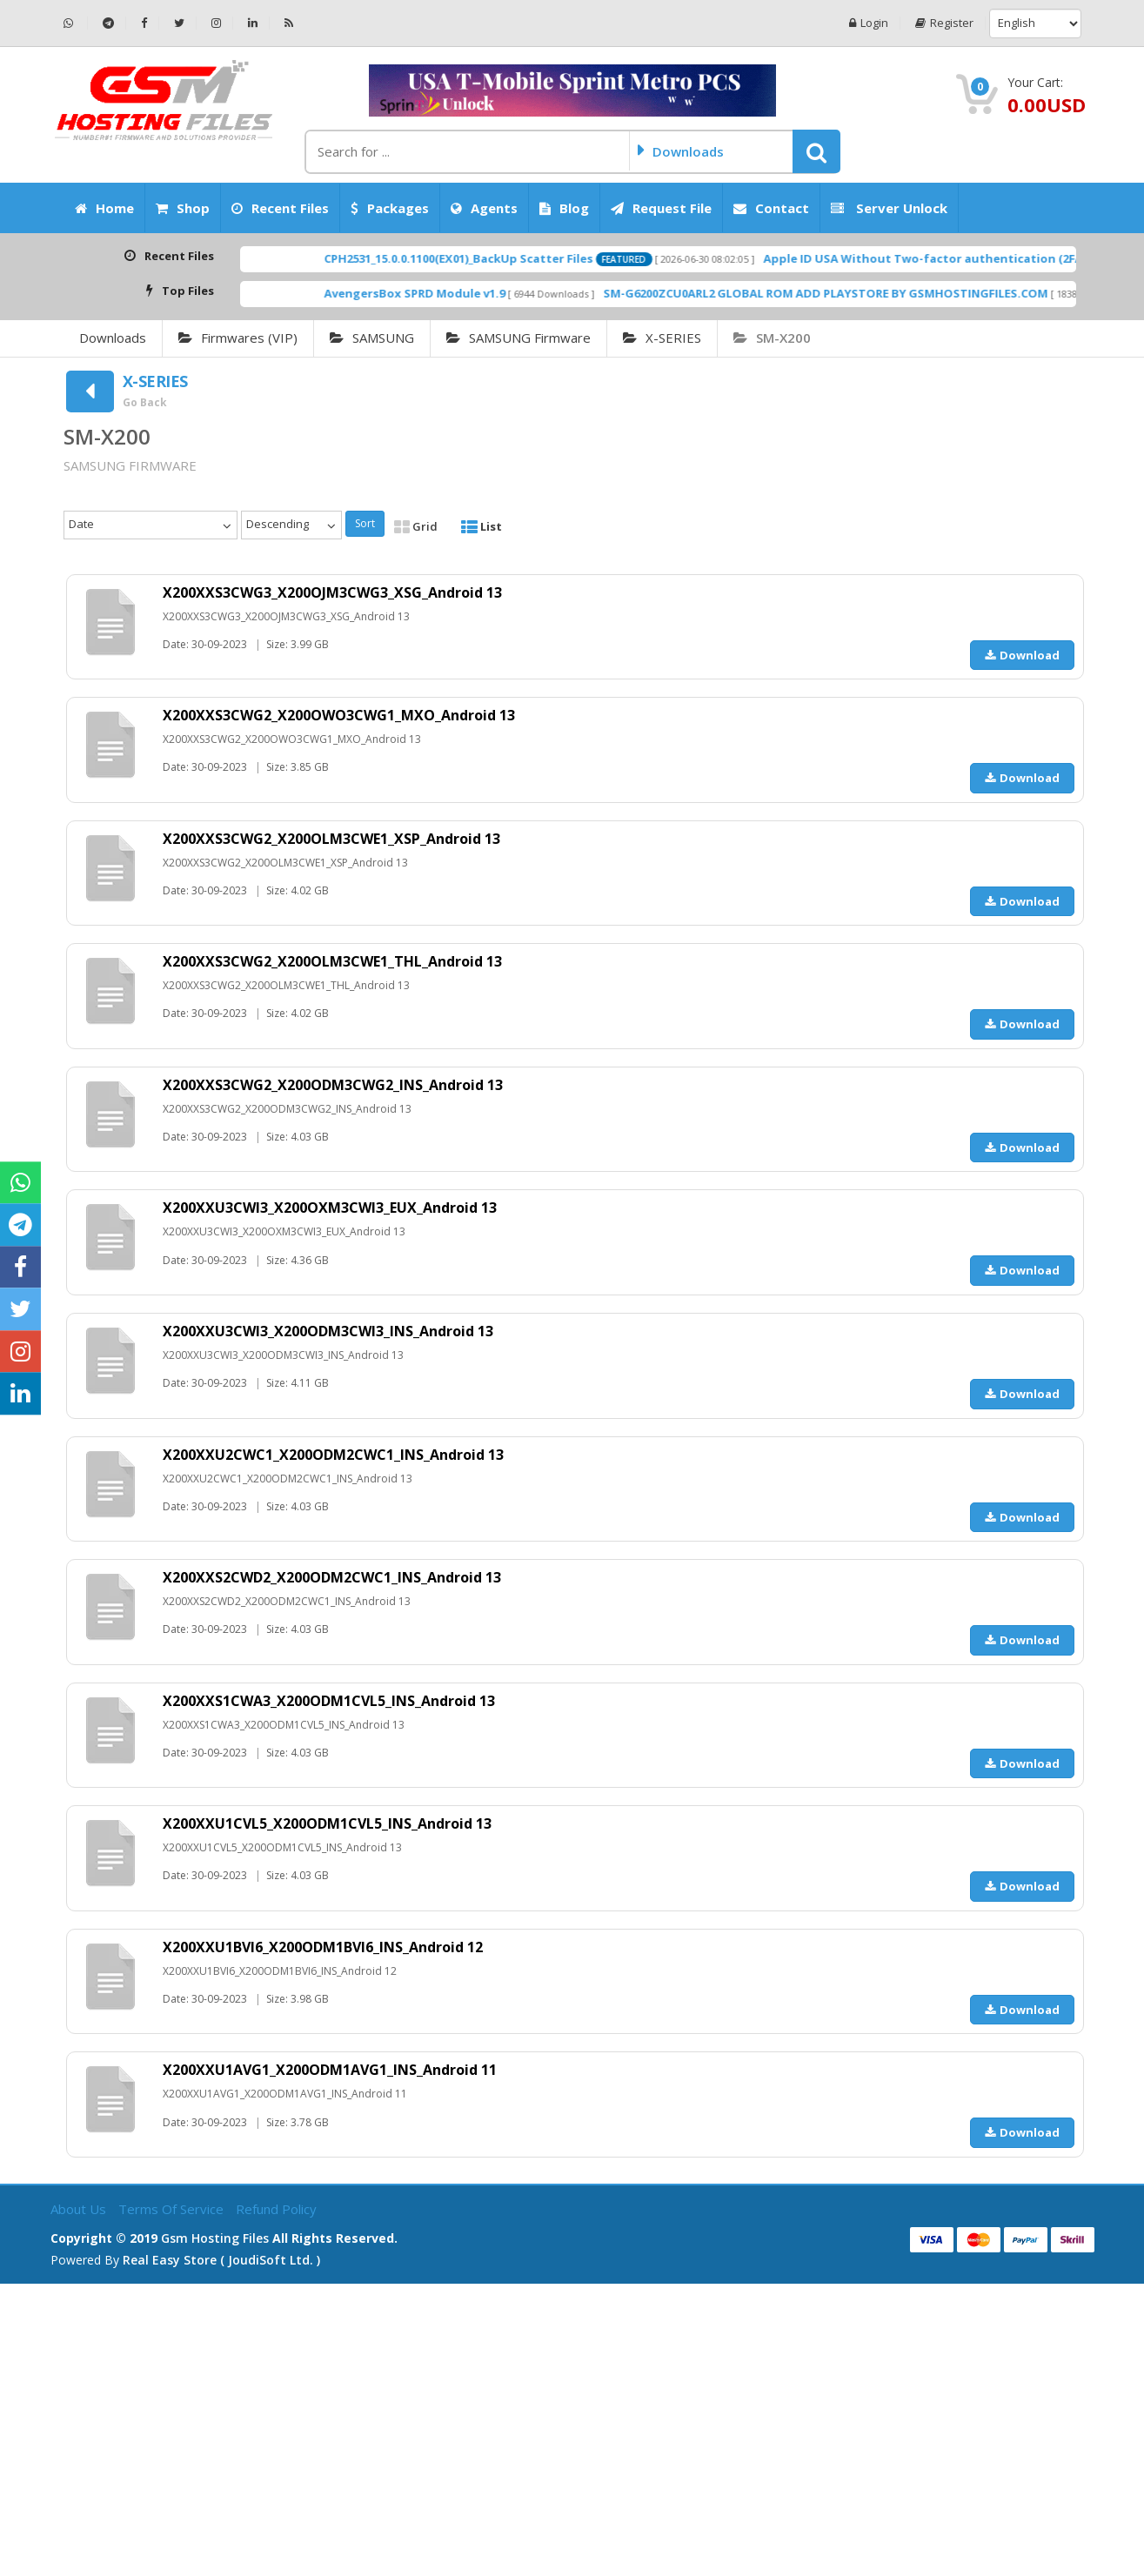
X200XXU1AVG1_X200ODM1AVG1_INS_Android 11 (330, 2069)
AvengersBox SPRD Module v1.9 (488, 293)
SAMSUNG (372, 337)
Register (944, 23)
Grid (416, 526)
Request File (661, 208)
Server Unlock (889, 208)
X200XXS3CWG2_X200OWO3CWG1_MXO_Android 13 (339, 715)
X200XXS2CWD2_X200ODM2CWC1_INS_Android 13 (332, 1577)
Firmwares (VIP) (238, 337)
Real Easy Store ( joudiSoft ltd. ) (221, 2259)
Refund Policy (276, 2209)
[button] (816, 151)
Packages (390, 208)
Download (1022, 655)
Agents (484, 208)
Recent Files (280, 208)
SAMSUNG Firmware (518, 337)
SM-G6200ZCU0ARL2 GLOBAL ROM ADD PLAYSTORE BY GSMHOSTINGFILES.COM (900, 293)
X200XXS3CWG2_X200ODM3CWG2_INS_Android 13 (333, 1084)
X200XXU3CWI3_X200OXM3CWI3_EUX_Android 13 (330, 1207)
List (481, 526)
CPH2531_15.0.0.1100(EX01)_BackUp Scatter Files (532, 258)
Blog (564, 208)
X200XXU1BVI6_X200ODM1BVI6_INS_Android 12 (323, 1947)
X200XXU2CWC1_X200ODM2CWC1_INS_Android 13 (333, 1454)
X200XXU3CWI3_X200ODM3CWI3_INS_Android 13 (328, 1331)
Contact (771, 208)
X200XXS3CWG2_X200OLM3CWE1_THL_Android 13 (332, 961)
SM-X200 (772, 337)
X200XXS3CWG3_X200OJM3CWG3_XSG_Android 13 (332, 592)
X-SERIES (662, 337)
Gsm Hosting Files (215, 2238)
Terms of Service (172, 2209)
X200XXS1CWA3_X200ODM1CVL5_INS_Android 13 (329, 1700)
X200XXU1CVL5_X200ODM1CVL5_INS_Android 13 (327, 1823)
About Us (80, 2209)
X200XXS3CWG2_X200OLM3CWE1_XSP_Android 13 (331, 838)
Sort (365, 523)
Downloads (112, 337)
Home (104, 208)
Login (868, 23)
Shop (183, 208)
